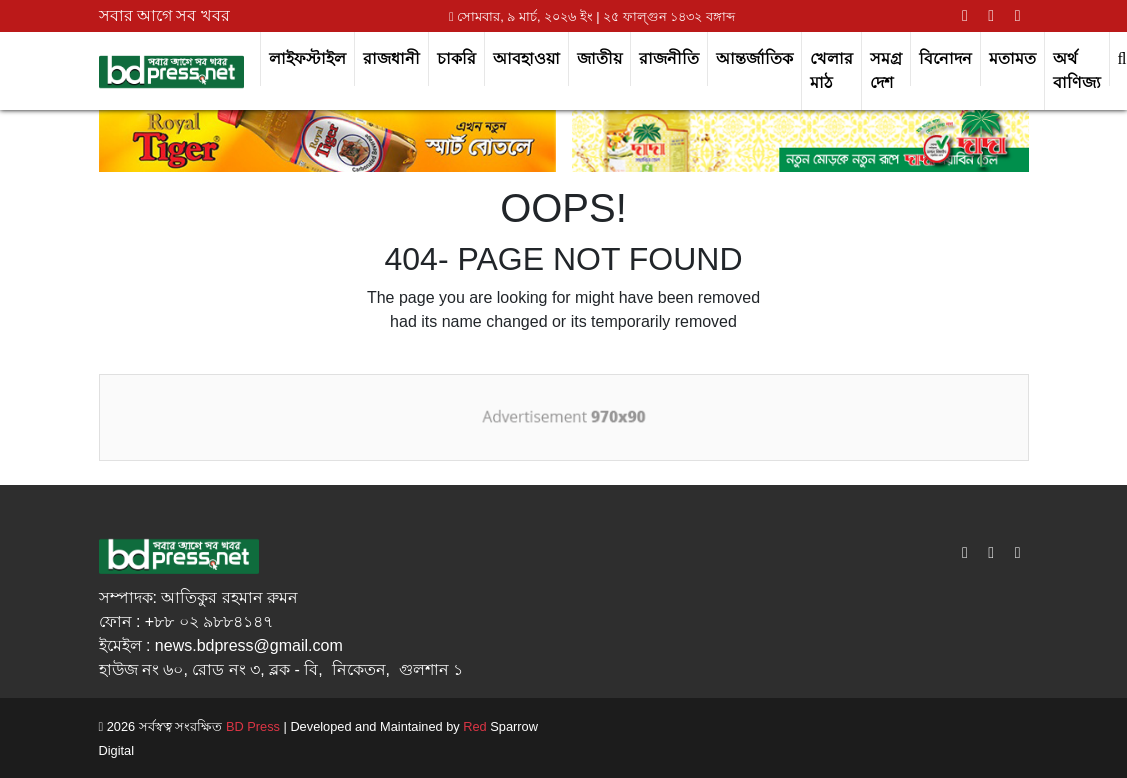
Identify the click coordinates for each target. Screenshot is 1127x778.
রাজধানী (391, 58)
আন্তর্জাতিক (754, 58)
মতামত (1012, 58)
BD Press (251, 726)
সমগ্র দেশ (886, 70)
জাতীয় (599, 58)
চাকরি (456, 58)
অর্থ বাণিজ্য (1077, 70)
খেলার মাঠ (831, 70)
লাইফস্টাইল (307, 58)
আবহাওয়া (526, 58)
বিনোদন (945, 58)
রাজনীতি (669, 58)
